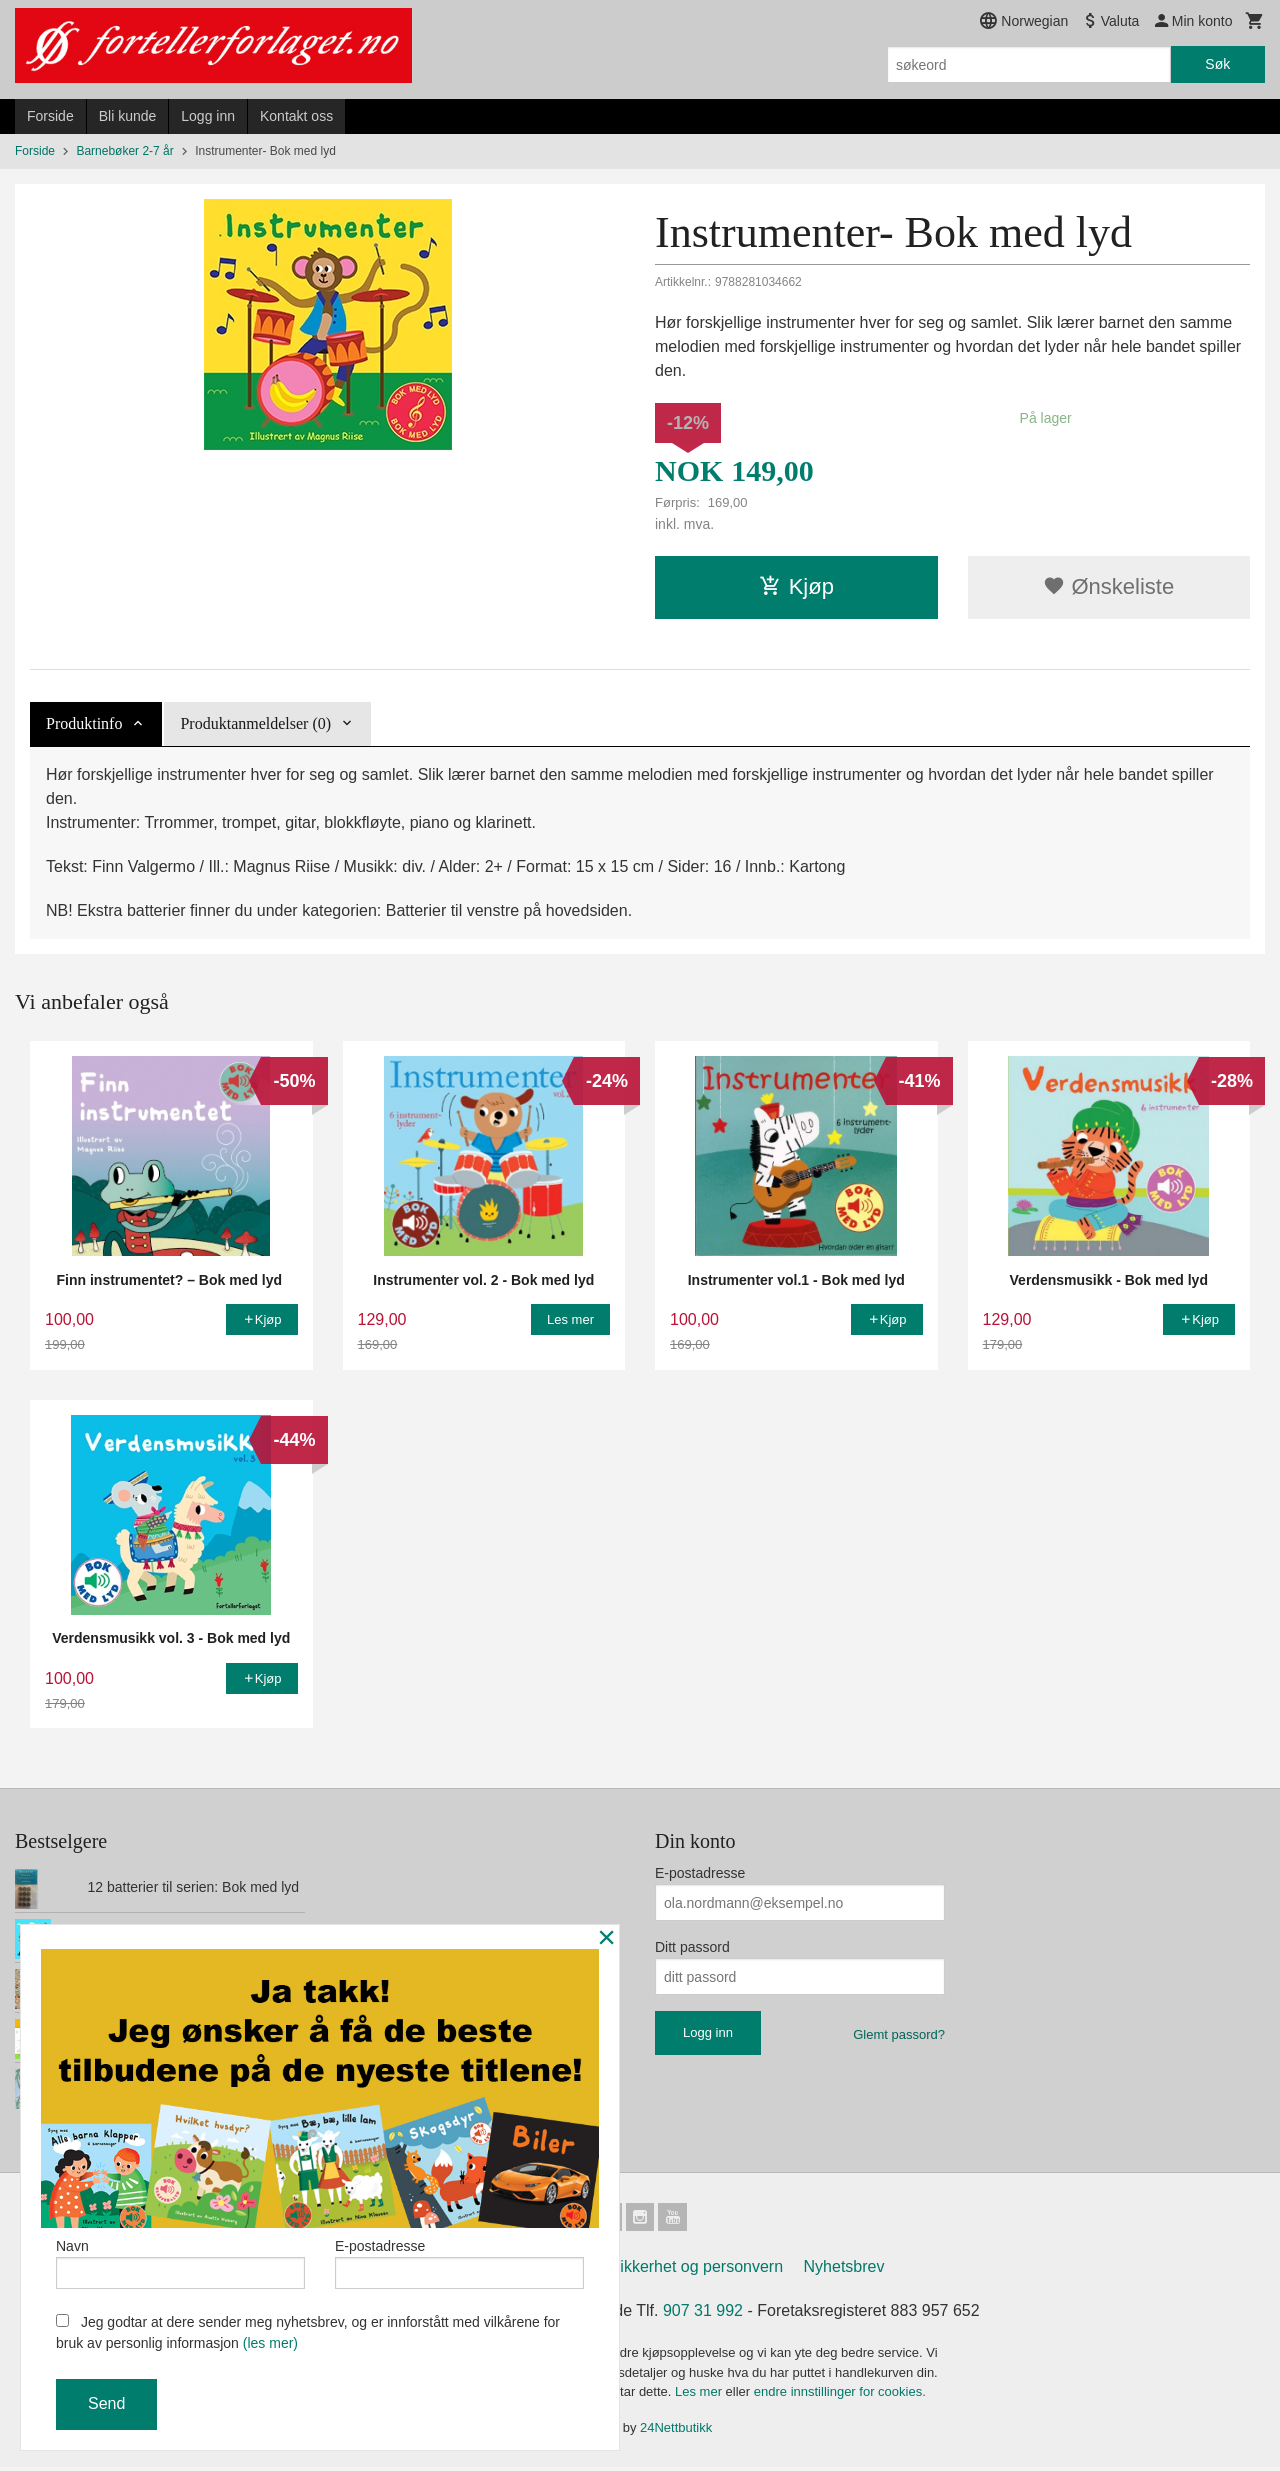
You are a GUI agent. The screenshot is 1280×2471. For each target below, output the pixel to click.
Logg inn (208, 116)
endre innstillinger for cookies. (840, 2395)
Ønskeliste (1108, 586)
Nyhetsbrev (844, 2270)
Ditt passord (692, 1947)
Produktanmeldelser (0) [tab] (255, 723)
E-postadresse (700, 1873)
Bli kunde (128, 116)
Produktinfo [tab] (84, 723)
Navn (180, 2259)
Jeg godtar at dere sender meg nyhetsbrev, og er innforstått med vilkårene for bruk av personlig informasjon (308, 2332)
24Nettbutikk (676, 2431)
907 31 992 (703, 2314)
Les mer (700, 2395)
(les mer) (270, 2343)
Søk (1217, 64)
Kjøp (796, 586)
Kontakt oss (296, 116)
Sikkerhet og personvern (696, 2270)
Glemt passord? (899, 2034)
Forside (50, 116)
